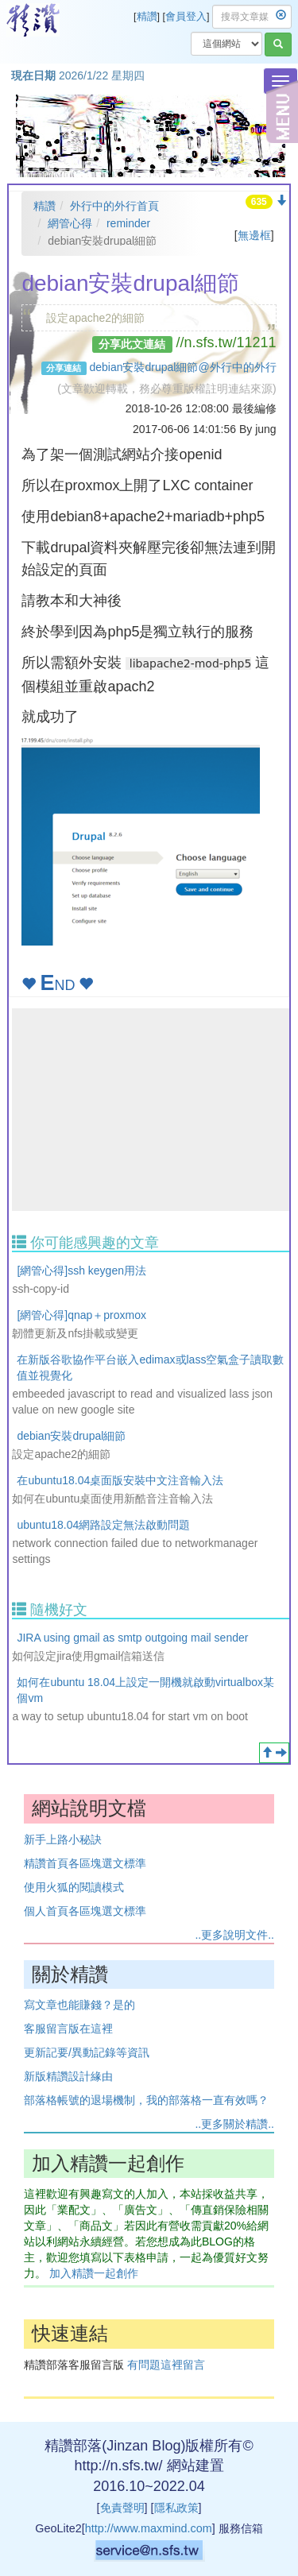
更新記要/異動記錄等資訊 (86, 2052)
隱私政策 (176, 2507)
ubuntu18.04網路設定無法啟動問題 (103, 1524)
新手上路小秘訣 (63, 1839)
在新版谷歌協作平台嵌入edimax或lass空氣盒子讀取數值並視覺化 (150, 1367)
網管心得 (70, 223)
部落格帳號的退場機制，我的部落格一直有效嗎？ (146, 2100)
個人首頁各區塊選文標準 (85, 1911)
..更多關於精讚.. (234, 2124)
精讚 (147, 16)
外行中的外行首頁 (114, 205)
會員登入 (186, 16)
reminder (128, 223)
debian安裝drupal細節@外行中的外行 (182, 367)
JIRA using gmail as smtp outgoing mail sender (132, 1637)
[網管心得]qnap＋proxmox (81, 1315)
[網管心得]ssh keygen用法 (81, 1270)
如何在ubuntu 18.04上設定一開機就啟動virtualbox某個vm (145, 1690)
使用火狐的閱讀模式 (74, 1887)
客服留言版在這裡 (68, 2028)
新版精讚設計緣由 (68, 2076)
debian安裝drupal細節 (71, 1435)
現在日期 (33, 75)
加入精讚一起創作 (93, 2273)
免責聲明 (122, 2507)
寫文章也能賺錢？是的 (79, 2004)
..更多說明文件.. (234, 1934)
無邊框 (254, 235)
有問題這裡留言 (166, 2364)
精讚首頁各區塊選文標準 (85, 1863)
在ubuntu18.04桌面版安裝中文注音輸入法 (120, 1480)
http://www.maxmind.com (148, 2528)
